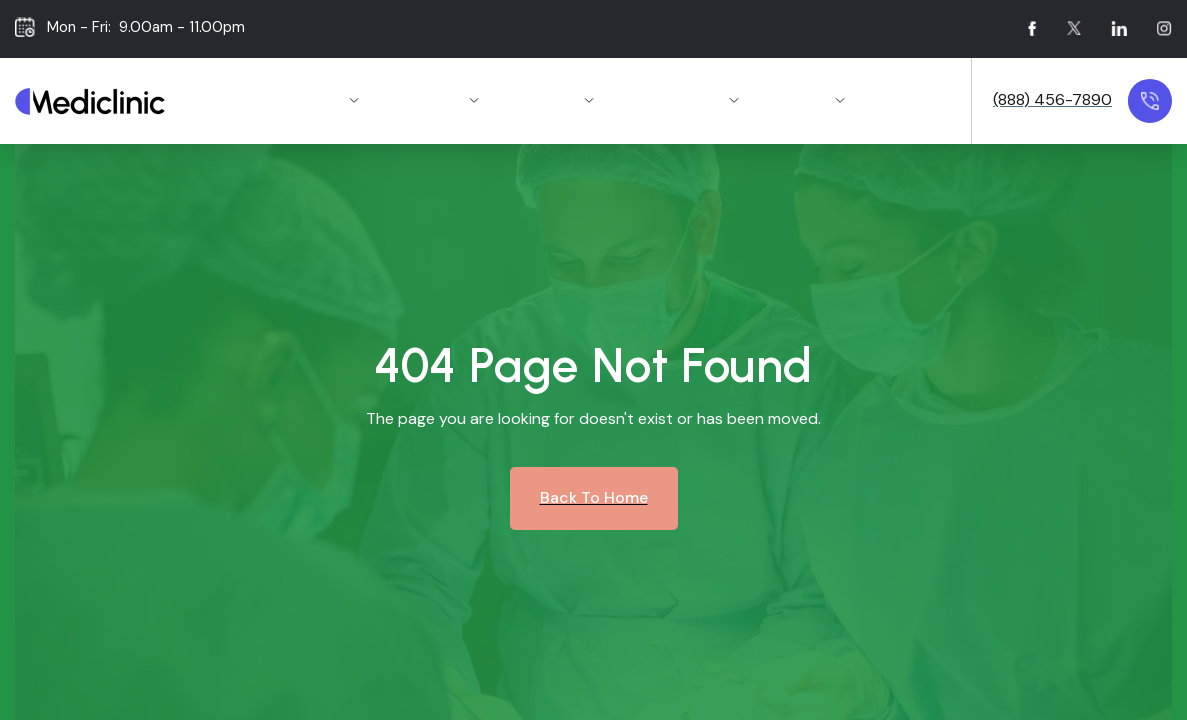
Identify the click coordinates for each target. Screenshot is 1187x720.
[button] (322, 101)
